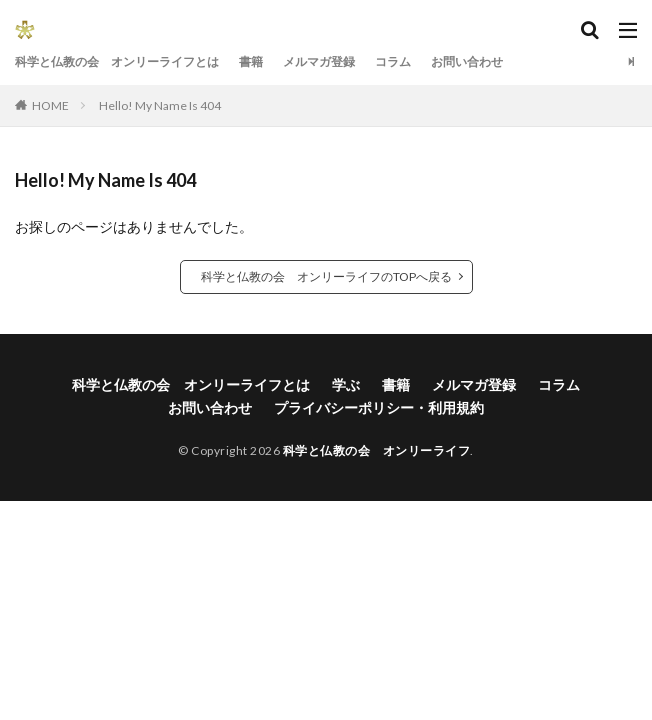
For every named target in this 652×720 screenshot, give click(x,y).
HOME (50, 105)
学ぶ (346, 384)
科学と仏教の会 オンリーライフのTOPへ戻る (326, 276)
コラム (393, 61)
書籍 (251, 61)
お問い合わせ (467, 61)
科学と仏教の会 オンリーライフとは (117, 61)
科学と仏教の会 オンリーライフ (377, 450)
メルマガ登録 (319, 61)
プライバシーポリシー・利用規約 (379, 407)
